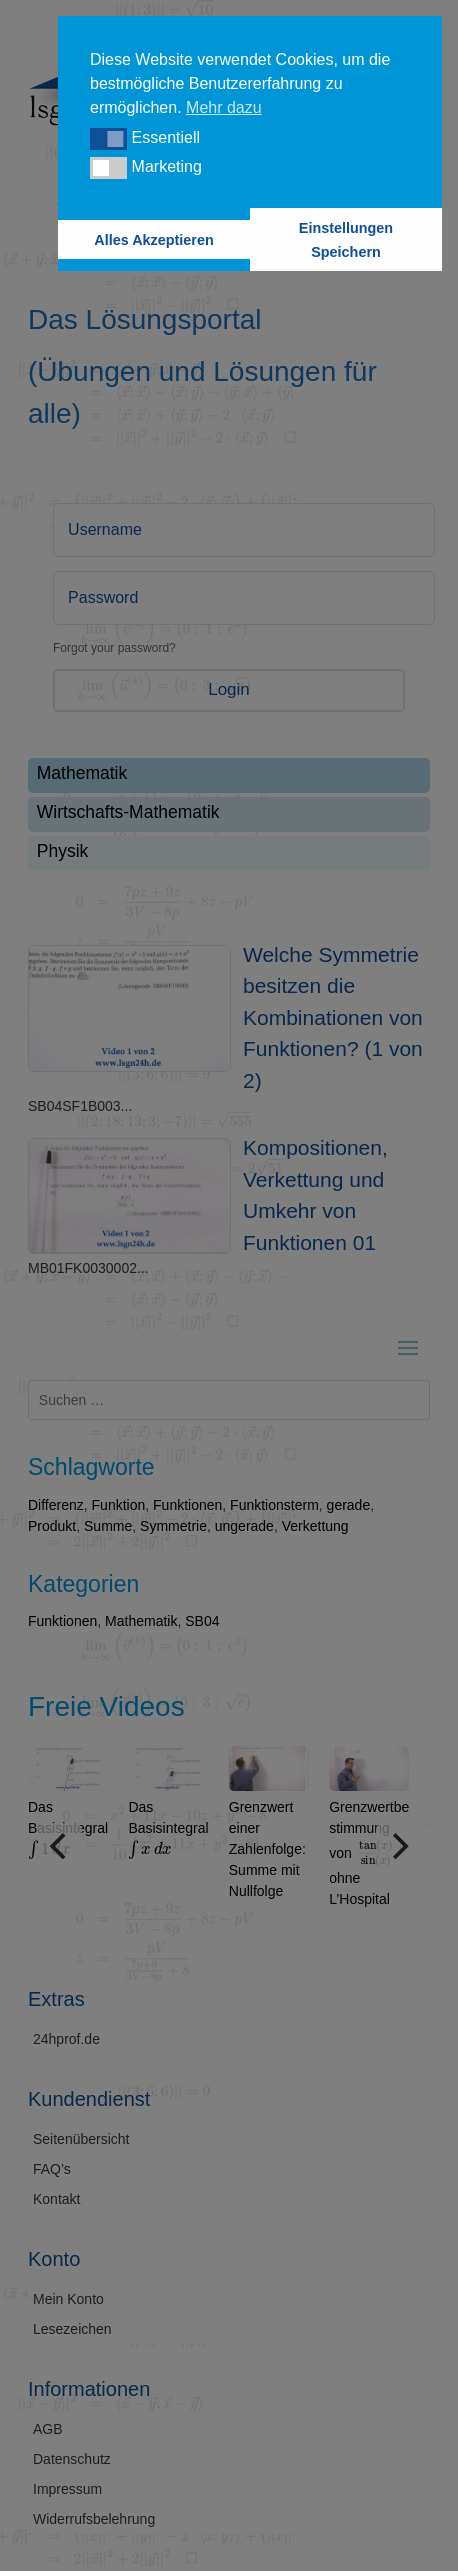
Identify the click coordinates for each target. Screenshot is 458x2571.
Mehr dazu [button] (224, 107)
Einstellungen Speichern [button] (346, 240)
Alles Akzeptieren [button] (153, 240)
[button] (108, 139)
